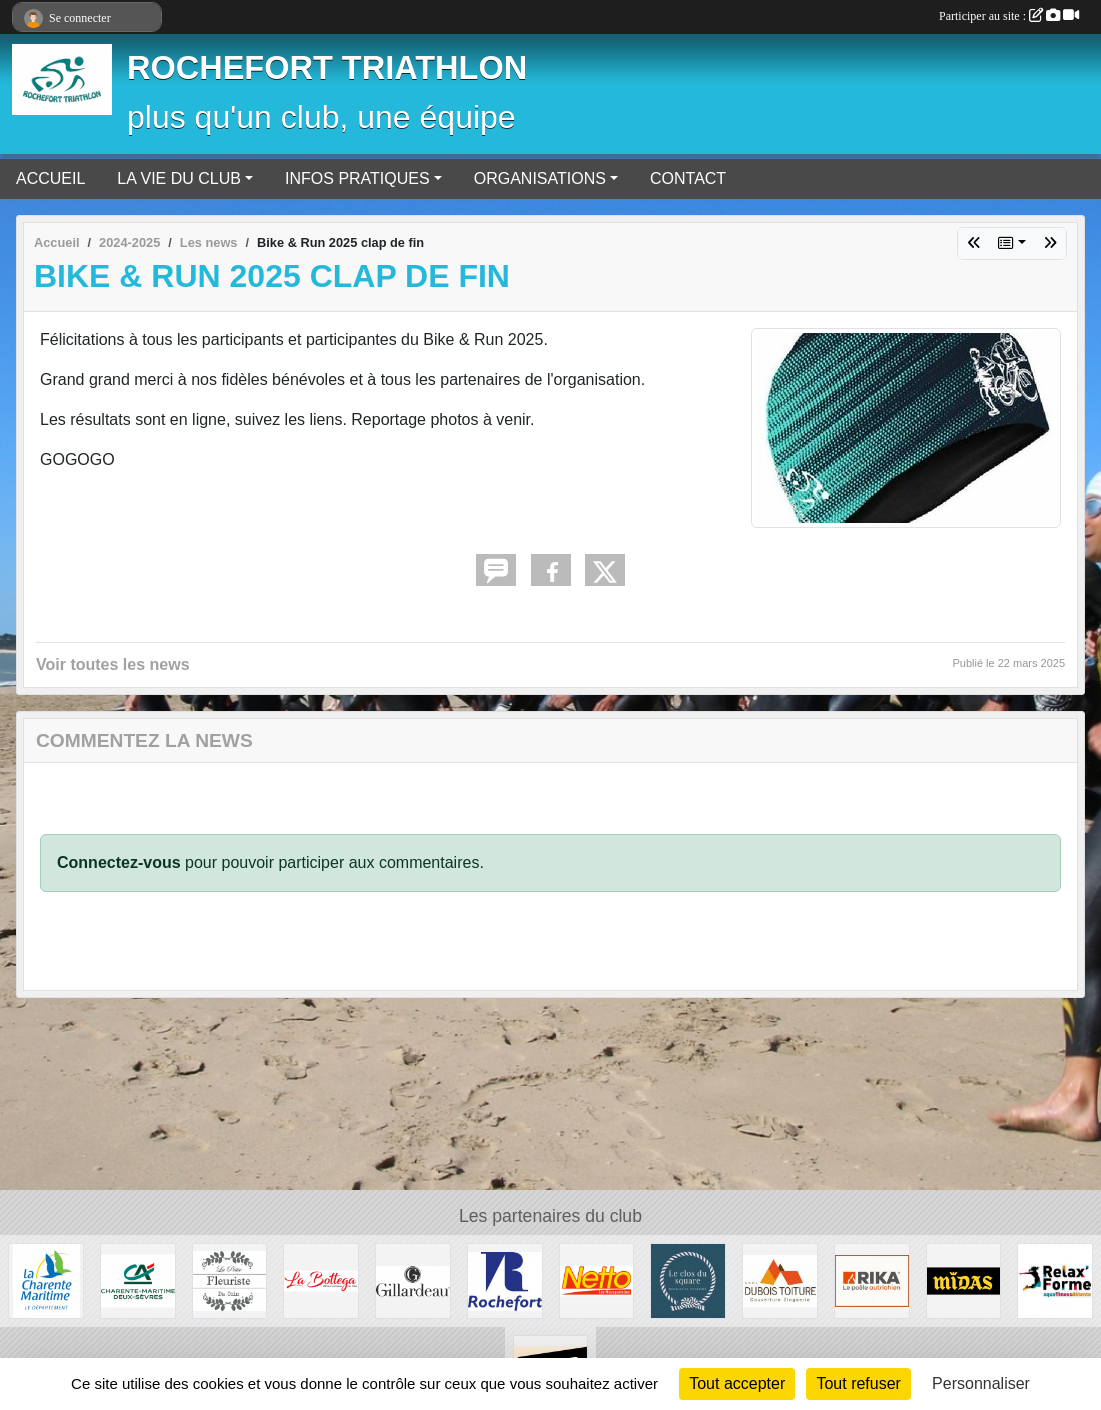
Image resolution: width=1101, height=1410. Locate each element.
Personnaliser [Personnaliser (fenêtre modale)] (981, 1383)
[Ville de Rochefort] (505, 1279)
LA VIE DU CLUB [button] (179, 178)
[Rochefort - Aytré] (1055, 1279)
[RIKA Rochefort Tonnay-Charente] (872, 1279)
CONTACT (688, 178)
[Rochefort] (597, 1279)
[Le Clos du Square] (688, 1279)
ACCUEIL (50, 178)
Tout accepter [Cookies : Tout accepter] (737, 1383)
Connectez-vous (119, 862)
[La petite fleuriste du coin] (230, 1279)
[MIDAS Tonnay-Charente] (964, 1279)
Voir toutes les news (113, 664)
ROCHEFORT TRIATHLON (327, 68)
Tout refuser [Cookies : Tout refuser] (858, 1383)
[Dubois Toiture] (780, 1279)
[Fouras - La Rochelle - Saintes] (321, 1279)
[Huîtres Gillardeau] (413, 1279)
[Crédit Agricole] (138, 1279)
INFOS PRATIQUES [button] (357, 178)
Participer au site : (1009, 16)
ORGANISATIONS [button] (540, 178)
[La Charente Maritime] (46, 1279)
